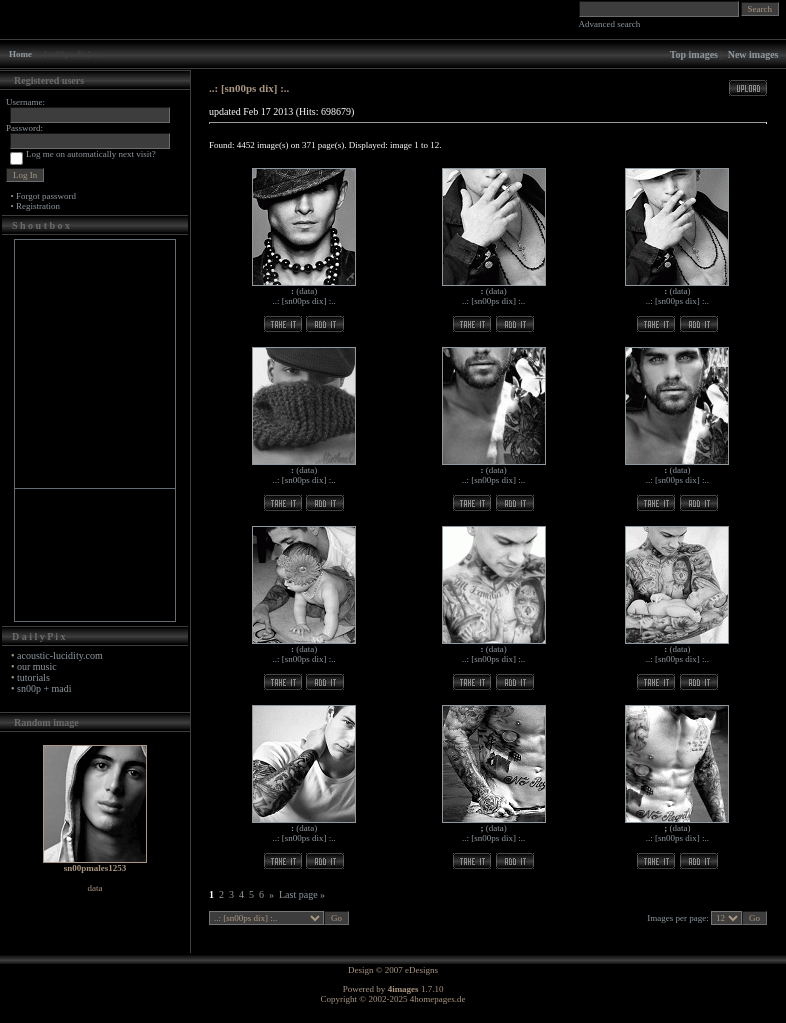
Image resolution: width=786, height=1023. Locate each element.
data (306, 291)
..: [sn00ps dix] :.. (304, 301)
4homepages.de (438, 999)
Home (20, 54)
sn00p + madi (44, 688)
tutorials (33, 677)
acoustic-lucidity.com (60, 655)
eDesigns (421, 970)
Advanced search (610, 24)
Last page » (302, 894)
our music (37, 666)
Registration (38, 206)
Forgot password (46, 196)
